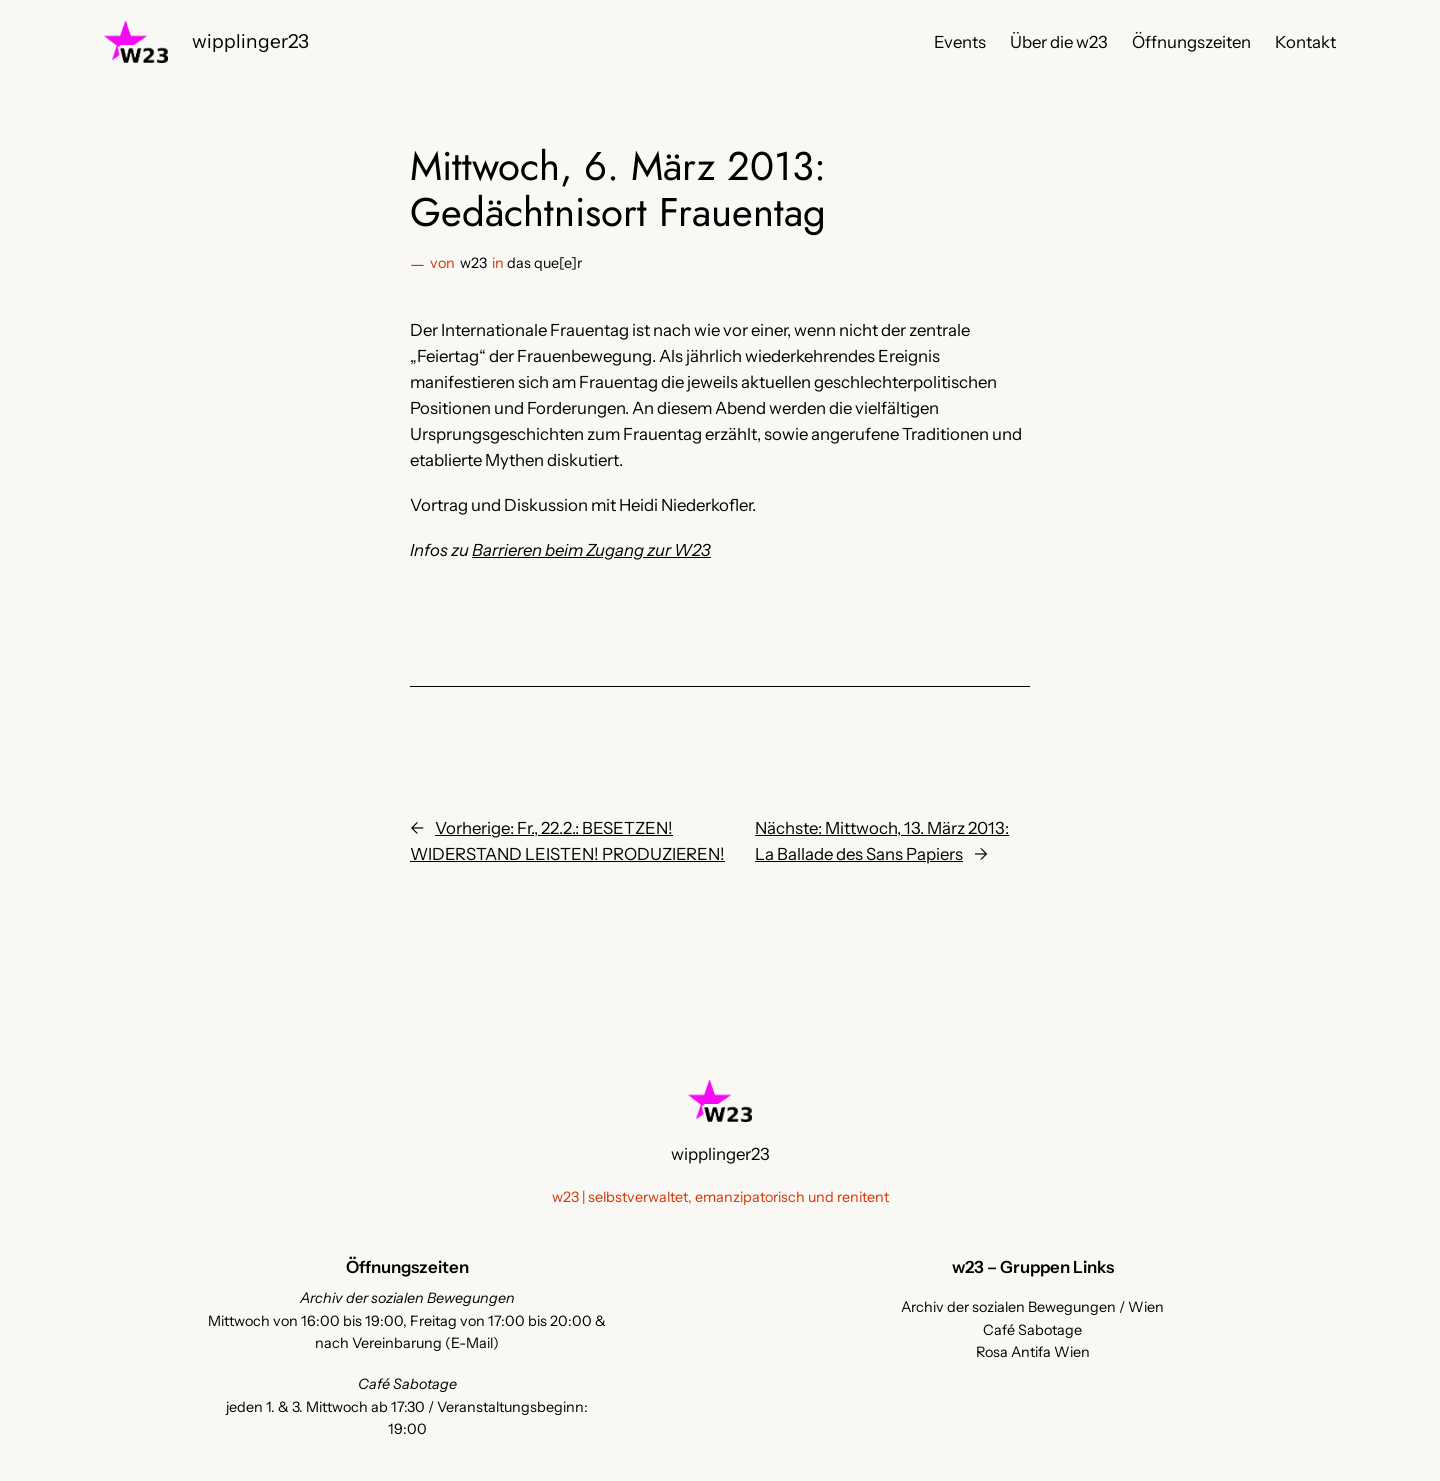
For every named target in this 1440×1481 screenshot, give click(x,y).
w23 (473, 263)
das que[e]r (544, 263)
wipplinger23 (250, 41)
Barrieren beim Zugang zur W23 (591, 550)
